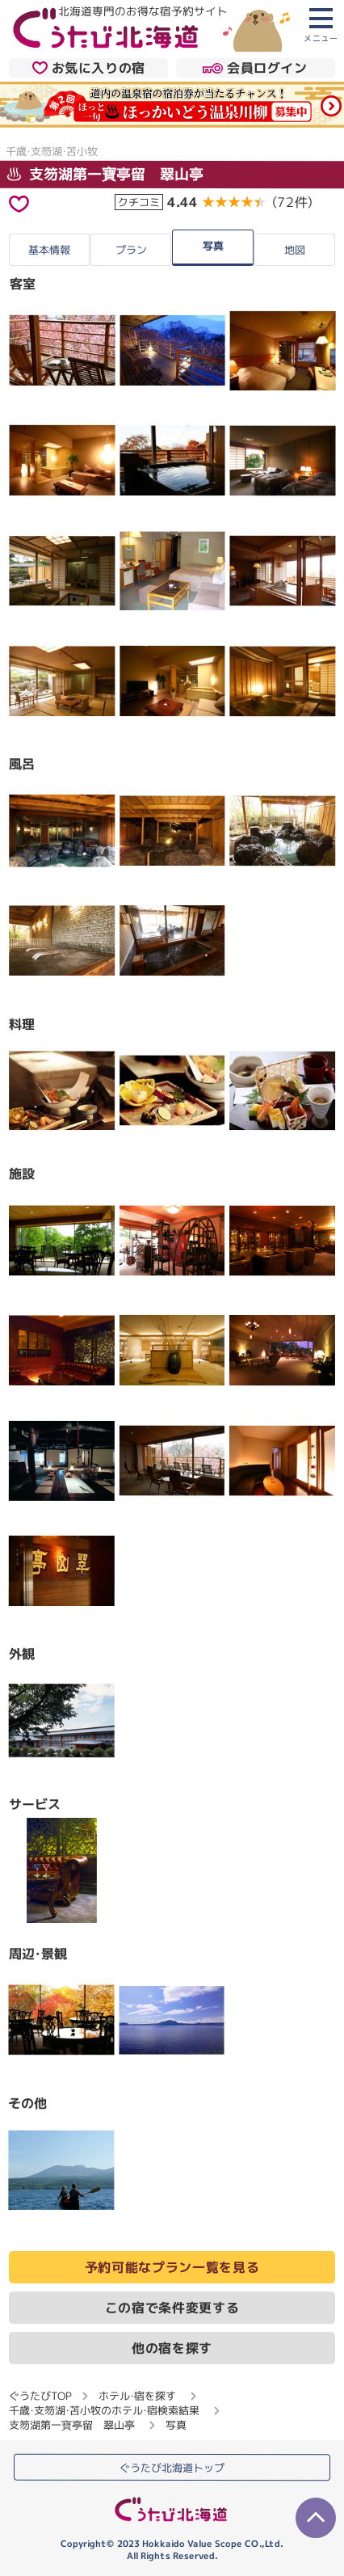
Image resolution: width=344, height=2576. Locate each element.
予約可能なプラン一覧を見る (172, 2267)
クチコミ (139, 201)
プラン (131, 249)
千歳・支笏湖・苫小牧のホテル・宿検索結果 (104, 2410)
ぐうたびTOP (40, 2395)
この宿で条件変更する (172, 2308)
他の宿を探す (172, 2348)
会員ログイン (255, 69)
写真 (213, 245)
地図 (294, 249)
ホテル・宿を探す (137, 2395)
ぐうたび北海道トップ (172, 2467)
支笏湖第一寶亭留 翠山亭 (105, 173)
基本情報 (49, 249)
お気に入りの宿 (88, 68)
